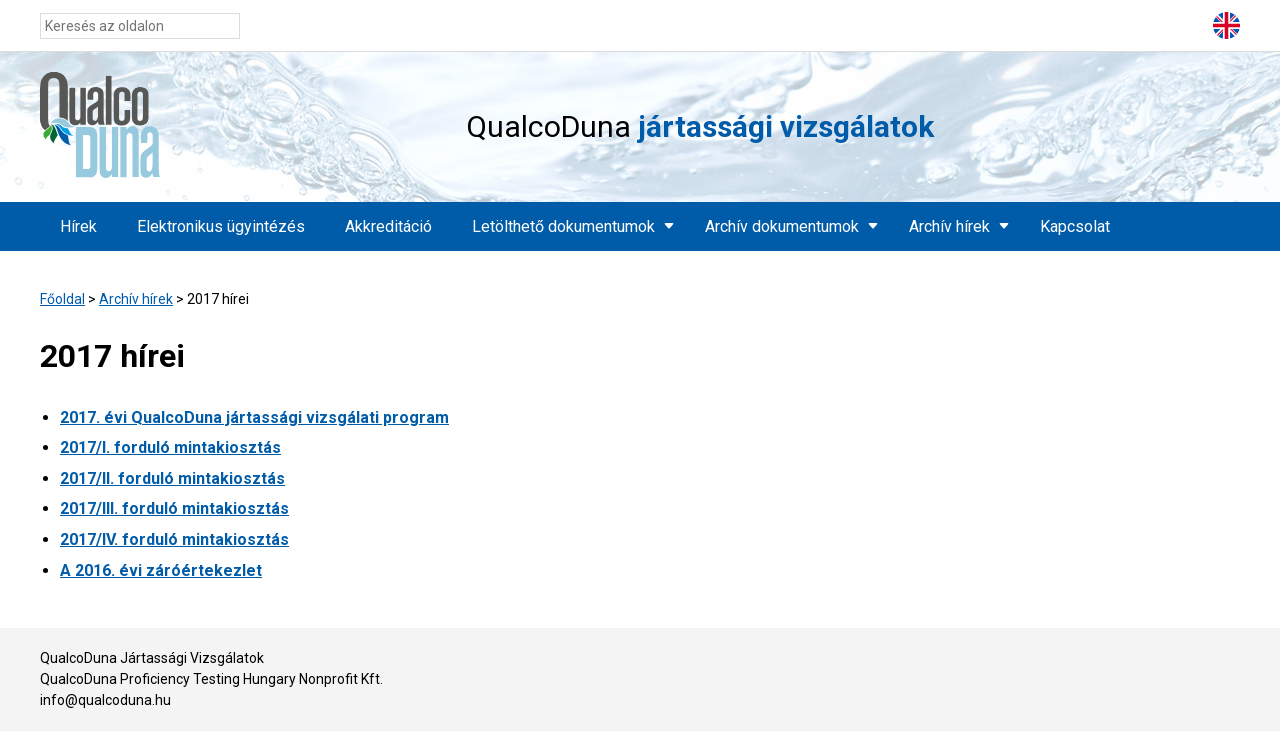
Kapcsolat (1075, 226)
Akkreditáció (388, 226)
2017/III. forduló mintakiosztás (174, 508)
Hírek (78, 226)
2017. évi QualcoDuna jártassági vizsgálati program (254, 417)
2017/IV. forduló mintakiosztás (174, 539)
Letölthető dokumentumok (563, 226)
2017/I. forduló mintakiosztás (170, 447)
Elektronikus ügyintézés (221, 226)
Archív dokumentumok (782, 226)
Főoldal (62, 299)
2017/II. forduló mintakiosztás (172, 478)
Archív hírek (949, 226)
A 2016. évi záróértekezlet (161, 570)
